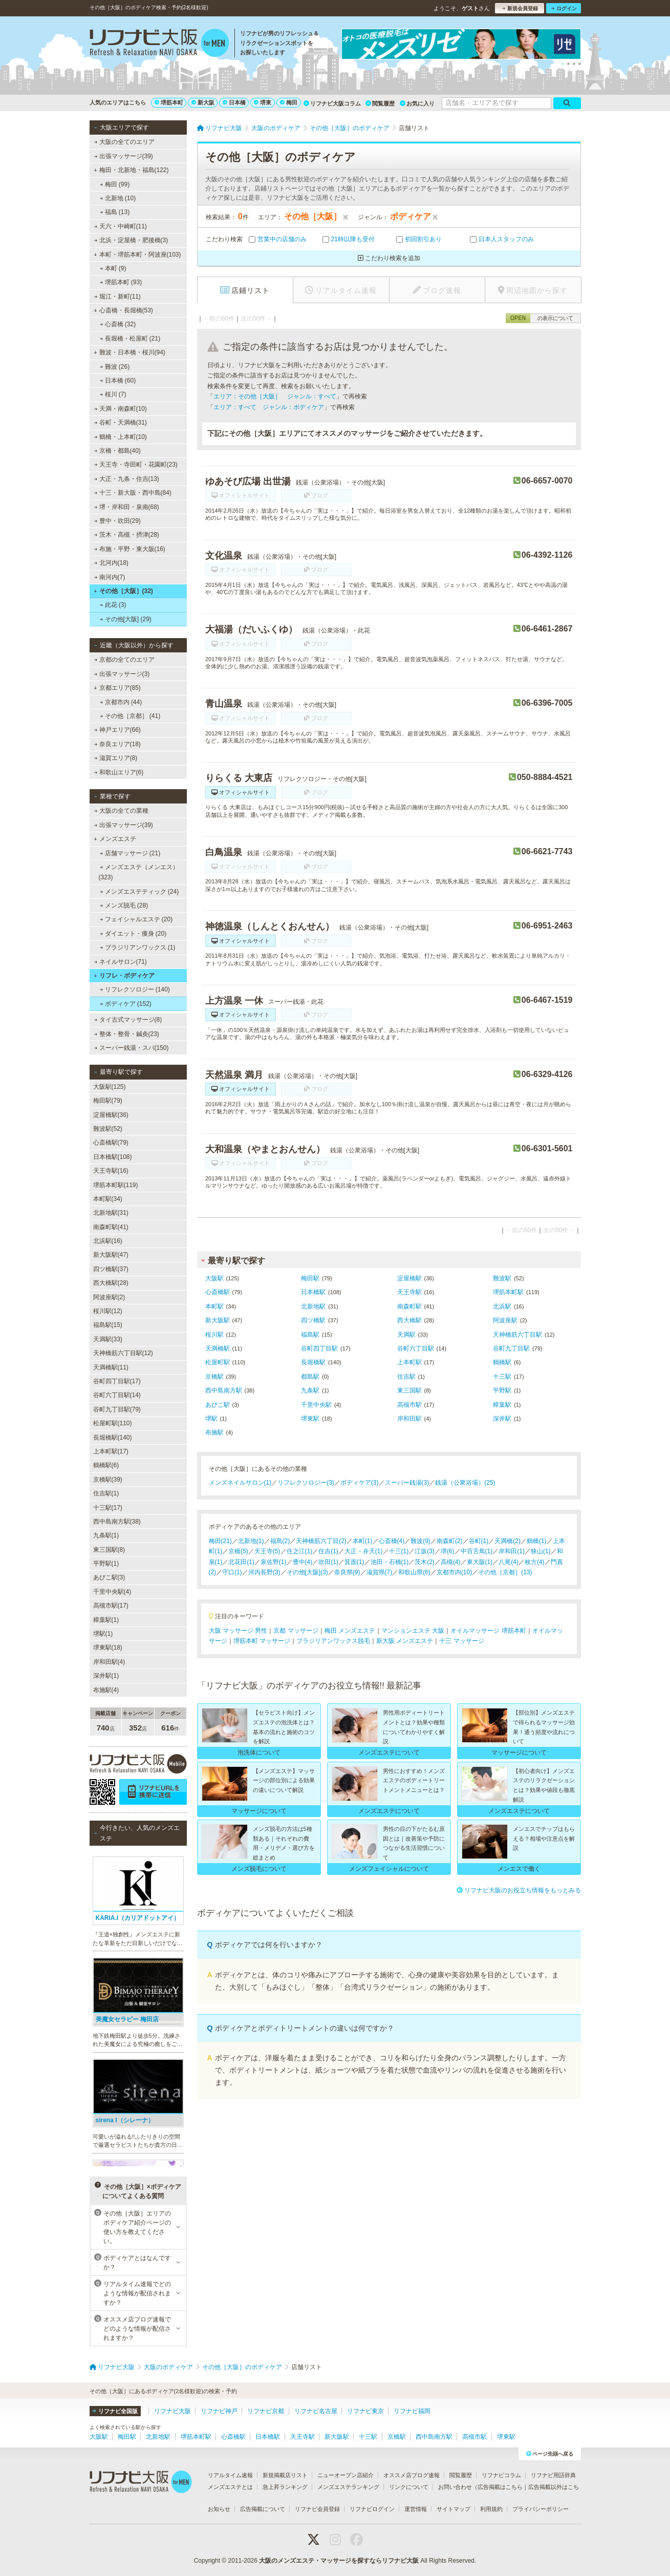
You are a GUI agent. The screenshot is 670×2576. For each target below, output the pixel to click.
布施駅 (214, 1432)
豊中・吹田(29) (117, 520)
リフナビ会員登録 (317, 2509)
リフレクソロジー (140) (134, 989)
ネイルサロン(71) (120, 961)
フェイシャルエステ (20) (135, 919)
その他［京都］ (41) (129, 716)
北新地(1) (251, 1541)
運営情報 (415, 2509)
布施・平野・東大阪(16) (129, 549)
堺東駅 (310, 1418)
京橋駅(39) (107, 1479)
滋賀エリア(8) (115, 758)
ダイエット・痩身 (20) (132, 933)
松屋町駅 (217, 1362)
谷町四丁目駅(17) (117, 1381)
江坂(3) (425, 1551)
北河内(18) (111, 562)
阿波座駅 (505, 1320)
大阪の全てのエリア (124, 141)
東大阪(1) (480, 1562)
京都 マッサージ (295, 1630)
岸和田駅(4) (109, 1661)
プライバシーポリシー (540, 2509)
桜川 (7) (112, 394)
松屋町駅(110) (112, 1423)
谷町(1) (479, 1541)
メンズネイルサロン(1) (240, 1482)
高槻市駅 (409, 1404)
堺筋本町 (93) (120, 282)
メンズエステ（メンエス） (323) (139, 872)
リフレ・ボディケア (124, 975)
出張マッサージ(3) (121, 674)
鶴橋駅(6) (106, 1465)
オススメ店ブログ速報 (411, 2475)
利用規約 (491, 2509)
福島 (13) (114, 212)
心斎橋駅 (217, 1292)
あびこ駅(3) (109, 1577)
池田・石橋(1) (390, 1562)
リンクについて (408, 2487)
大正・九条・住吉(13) (126, 478)
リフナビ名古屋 (315, 2411)
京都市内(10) (454, 1572)
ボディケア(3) (359, 1482)
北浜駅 (502, 1306)
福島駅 (310, 1334)
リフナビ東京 (365, 2411)
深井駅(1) (106, 1675)
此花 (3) (112, 604)
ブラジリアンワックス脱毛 (333, 1640)
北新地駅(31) (110, 1212)
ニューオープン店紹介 (345, 2475)
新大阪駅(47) (110, 1254)
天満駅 (406, 1334)
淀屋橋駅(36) (110, 1114)
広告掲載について (262, 2509)
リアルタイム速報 (230, 2475)
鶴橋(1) (537, 1541)
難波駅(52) (107, 1128)
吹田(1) (328, 1562)
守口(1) (232, 1572)
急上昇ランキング (285, 2487)
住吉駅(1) (106, 1493)
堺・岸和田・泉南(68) (126, 507)
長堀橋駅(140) (112, 1437)
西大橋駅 (409, 1320)
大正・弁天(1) (363, 1551)
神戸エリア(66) (117, 729)
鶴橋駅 (502, 1362)
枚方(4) (535, 1562)
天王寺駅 (409, 1292)
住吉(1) (328, 1551)
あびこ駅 (217, 1404)
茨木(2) (425, 1562)
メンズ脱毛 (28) (123, 905)
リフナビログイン (372, 2509)
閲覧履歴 (380, 103)
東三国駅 (409, 1390)
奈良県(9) (347, 1572)
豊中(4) (303, 1562)
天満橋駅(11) (110, 1367)
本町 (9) (112, 268)
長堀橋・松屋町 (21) (129, 338)
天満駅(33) (107, 1339)
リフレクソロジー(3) (305, 1482)
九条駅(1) (106, 1535)
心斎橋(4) (392, 1541)
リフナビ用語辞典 (553, 2475)
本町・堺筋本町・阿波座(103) (137, 254)
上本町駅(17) (110, 1451)
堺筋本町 (169, 102)
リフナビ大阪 (172, 2411)
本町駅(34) (107, 1198)
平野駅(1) (106, 1563)
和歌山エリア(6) (118, 772)
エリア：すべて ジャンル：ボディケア (268, 407)
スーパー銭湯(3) (407, 1482)
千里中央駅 (316, 1404)
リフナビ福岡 (412, 2411)
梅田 (288, 102)
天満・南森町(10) (120, 408)
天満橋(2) (507, 1541)
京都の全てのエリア (124, 659)
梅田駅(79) (107, 1100)
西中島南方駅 (223, 1390)
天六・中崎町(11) (120, 226)
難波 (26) (114, 366)
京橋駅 (214, 1376)
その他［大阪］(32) (123, 591)
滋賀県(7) (379, 1572)
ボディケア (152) (125, 1003)
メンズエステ (115, 838)
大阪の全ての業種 (121, 810)
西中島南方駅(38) (117, 1521)
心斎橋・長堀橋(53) (123, 310)
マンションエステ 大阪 (412, 1630)
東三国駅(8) (109, 1549)
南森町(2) (450, 1541)
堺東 (262, 102)
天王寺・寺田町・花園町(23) (136, 464)
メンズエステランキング (348, 2487)
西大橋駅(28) (110, 1282)
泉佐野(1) (274, 1562)
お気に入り (417, 103)
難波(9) (420, 1541)
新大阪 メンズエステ (404, 1640)
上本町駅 (409, 1362)
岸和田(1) (512, 1551)
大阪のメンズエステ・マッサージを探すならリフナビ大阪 (339, 2560)
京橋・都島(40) (117, 450)
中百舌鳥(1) (477, 1551)
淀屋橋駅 (409, 1278)
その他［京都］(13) (505, 1572)
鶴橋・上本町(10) (120, 436)
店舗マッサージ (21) (129, 853)
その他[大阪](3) (307, 1572)
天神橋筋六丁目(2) (321, 1541)
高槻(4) (451, 1562)
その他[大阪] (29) (125, 619)
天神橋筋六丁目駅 (517, 1334)
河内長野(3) (264, 1572)
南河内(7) (109, 577)
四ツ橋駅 (313, 1320)
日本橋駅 (313, 1292)
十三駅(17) (107, 1507)
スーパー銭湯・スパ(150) (131, 1047)
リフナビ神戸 (219, 2411)
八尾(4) (508, 1562)
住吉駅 (406, 1376)
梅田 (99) (114, 184)
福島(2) (280, 1541)
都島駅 (310, 1376)
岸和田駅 (409, 1418)
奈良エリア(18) (117, 744)
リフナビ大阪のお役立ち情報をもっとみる (519, 1890)
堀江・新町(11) (117, 296)
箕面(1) (354, 1562)
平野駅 (502, 1390)
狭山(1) (541, 1551)
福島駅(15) (107, 1324)
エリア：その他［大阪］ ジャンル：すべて (274, 396)
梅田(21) (220, 1541)
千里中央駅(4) (112, 1591)
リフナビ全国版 (115, 2411)
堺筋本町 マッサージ (261, 1640)
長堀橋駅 (313, 1362)
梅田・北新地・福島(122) (131, 170)
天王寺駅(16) (110, 1170)
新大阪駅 (217, 1320)
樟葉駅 (502, 1404)
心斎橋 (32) (117, 324)
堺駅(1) (103, 1633)
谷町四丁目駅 (319, 1348)
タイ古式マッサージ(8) (128, 1019)
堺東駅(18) (107, 1647)
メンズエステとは (230, 2487)
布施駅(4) (106, 1690)
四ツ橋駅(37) (110, 1269)
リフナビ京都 (265, 2411)
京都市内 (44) (120, 702)
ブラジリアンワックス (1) (137, 947)
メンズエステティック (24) (139, 891)
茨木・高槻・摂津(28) (126, 534)
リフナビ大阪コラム (332, 103)
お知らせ (219, 2509)
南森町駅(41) (110, 1227)
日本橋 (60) (117, 380)
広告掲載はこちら (500, 2487)
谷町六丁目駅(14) (117, 1395)
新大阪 (202, 102)
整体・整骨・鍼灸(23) (126, 1034)
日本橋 (234, 102)
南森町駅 (409, 1306)
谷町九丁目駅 (511, 1348)
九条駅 (310, 1390)
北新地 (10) (117, 198)
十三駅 (502, 1376)
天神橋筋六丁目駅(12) (123, 1353)
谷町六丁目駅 (415, 1348)
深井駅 (502, 1418)
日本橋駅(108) (112, 1156)
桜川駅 (214, 1334)
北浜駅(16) (107, 1240)
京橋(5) (238, 1551)
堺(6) (448, 1551)
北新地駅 (313, 1306)
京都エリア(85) (117, 687)
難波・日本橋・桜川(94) (129, 352)
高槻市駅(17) (110, 1605)
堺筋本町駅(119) (115, 1185)
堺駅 (211, 1418)
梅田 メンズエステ (350, 1630)
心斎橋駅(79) (110, 1142)
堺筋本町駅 (508, 1292)
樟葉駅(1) (106, 1619)
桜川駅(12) (107, 1311)
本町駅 (214, 1306)
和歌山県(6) (414, 1572)
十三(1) (399, 1551)
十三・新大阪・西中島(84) (132, 492)
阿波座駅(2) (109, 1297)
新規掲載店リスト (285, 2475)
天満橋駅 (217, 1348)
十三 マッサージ (461, 1640)
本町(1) (363, 1541)
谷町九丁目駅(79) (117, 1409)
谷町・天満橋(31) (120, 422)
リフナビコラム (501, 2475)
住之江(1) (300, 1551)
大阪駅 (214, 1278)
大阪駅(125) (109, 1086)
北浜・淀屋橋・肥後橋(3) (131, 240)
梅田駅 (310, 1278)
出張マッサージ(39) (123, 156)
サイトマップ (453, 2509)
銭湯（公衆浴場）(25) (465, 1482)
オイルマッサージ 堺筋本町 (488, 1630)
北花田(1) (241, 1562)
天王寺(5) (267, 1551)
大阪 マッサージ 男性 (238, 1630)
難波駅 (502, 1278)
